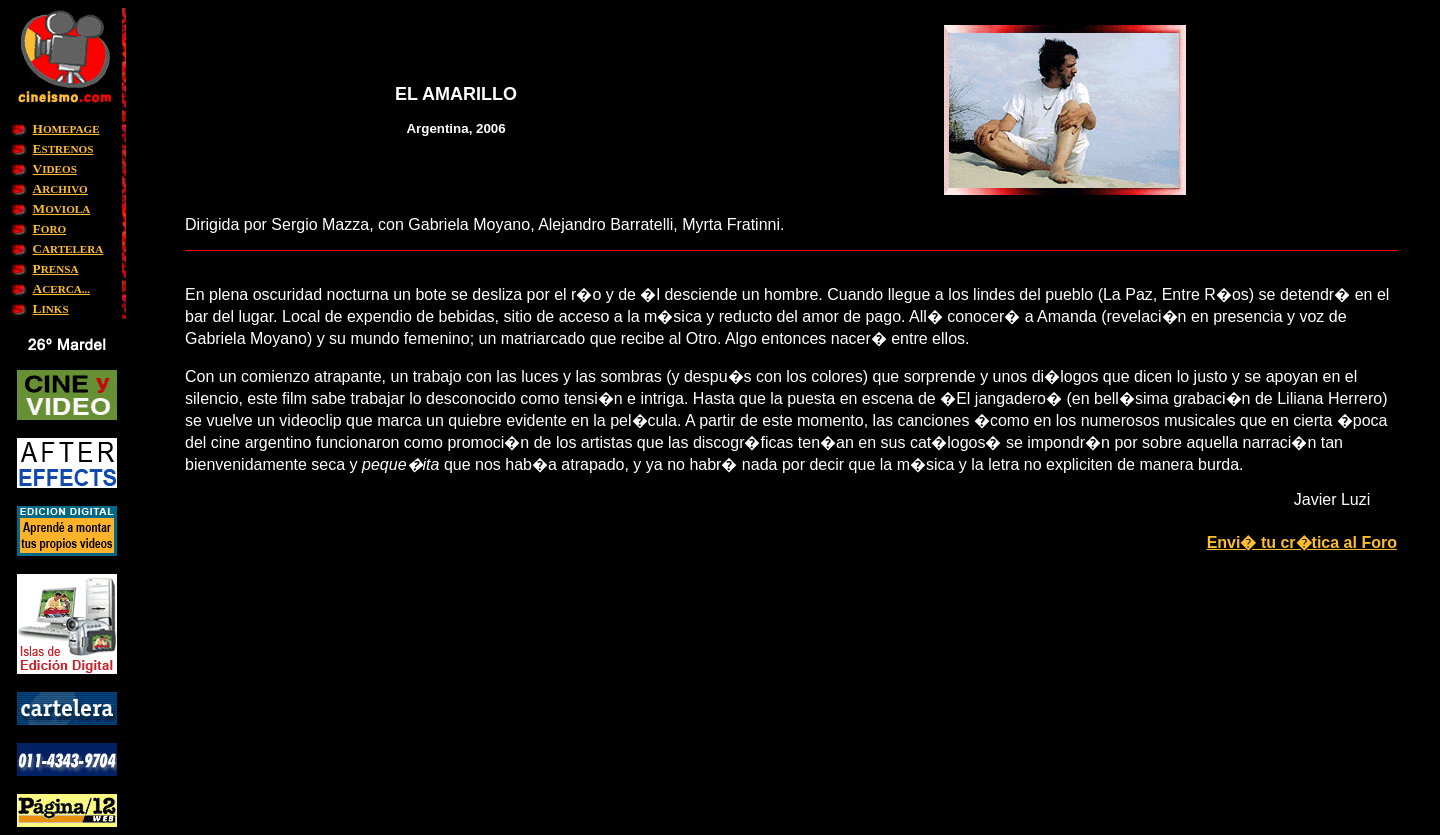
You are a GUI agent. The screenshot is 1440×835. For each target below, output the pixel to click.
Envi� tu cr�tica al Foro (1302, 542)
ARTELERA (68, 249)
